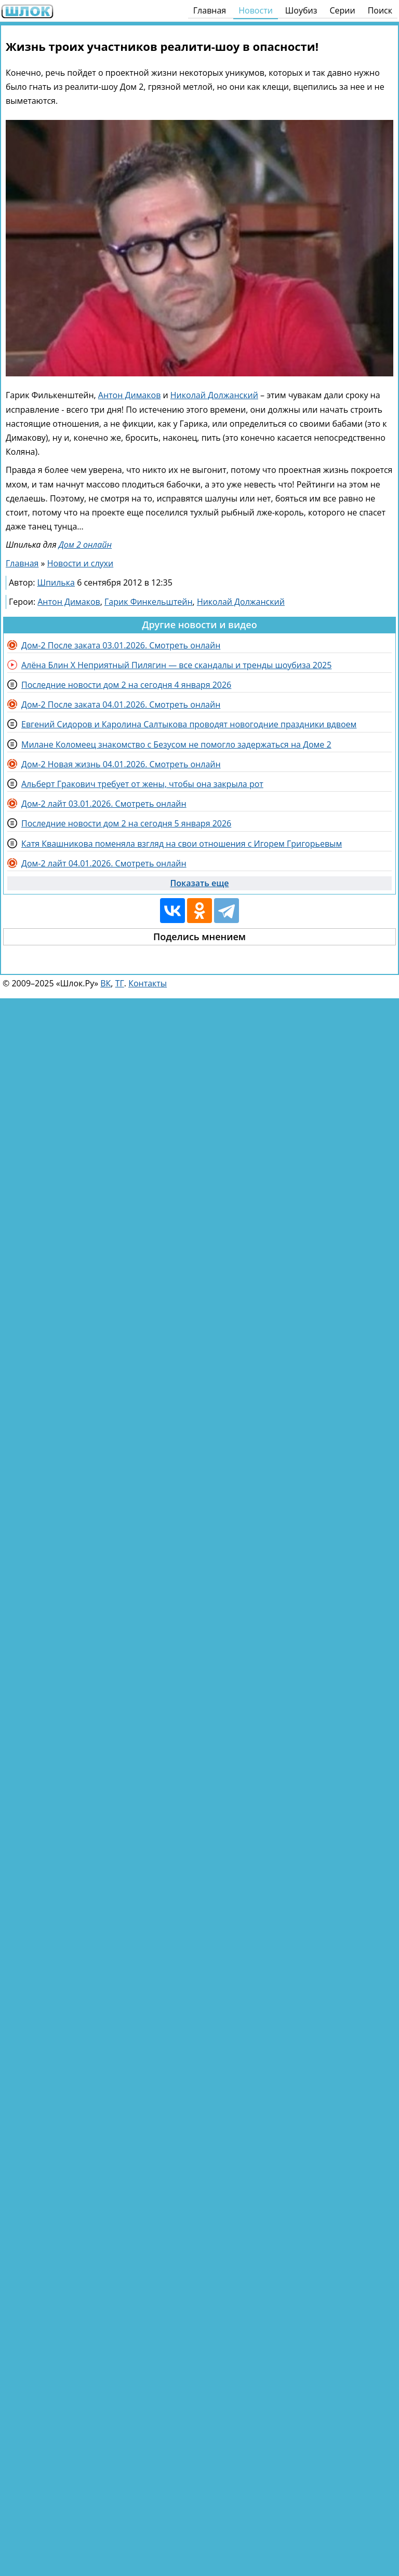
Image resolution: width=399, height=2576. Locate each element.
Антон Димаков (129, 395)
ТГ (119, 983)
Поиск (380, 10)
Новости (255, 10)
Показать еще (199, 883)
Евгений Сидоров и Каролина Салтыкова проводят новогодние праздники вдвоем (188, 724)
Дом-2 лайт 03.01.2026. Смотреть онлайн (104, 803)
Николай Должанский (214, 395)
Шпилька (56, 582)
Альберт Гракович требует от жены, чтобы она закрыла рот (142, 784)
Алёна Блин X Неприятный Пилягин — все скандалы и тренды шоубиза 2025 (176, 665)
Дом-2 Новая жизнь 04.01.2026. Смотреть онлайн (121, 764)
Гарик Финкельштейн (148, 601)
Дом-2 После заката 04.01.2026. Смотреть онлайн (120, 704)
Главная (209, 10)
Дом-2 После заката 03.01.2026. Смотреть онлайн (120, 645)
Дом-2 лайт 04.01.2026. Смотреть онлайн (104, 863)
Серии (342, 10)
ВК (105, 983)
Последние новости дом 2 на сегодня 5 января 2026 (126, 823)
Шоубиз (301, 10)
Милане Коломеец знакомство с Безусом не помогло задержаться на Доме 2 (176, 744)
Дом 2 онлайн (85, 544)
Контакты (147, 983)
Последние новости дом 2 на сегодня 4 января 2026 (126, 684)
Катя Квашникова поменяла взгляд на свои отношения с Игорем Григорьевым (181, 843)
